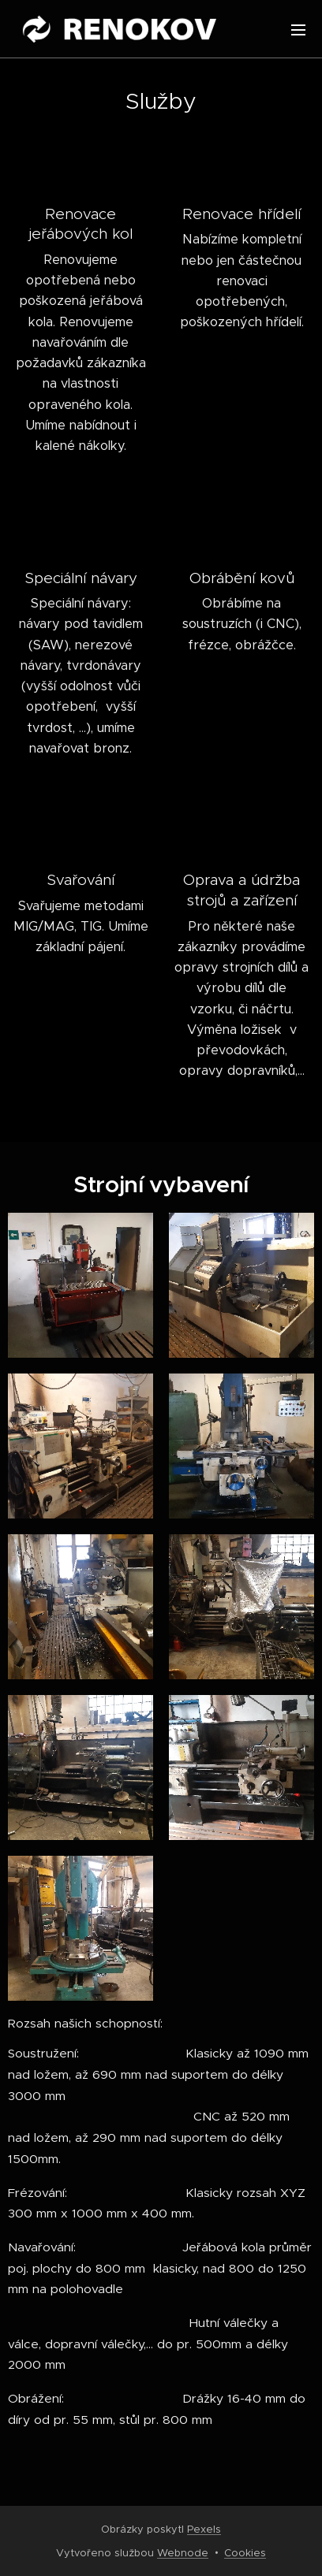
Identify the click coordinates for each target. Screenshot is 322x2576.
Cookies (245, 2552)
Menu (298, 30)
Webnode (182, 2552)
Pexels (204, 2529)
